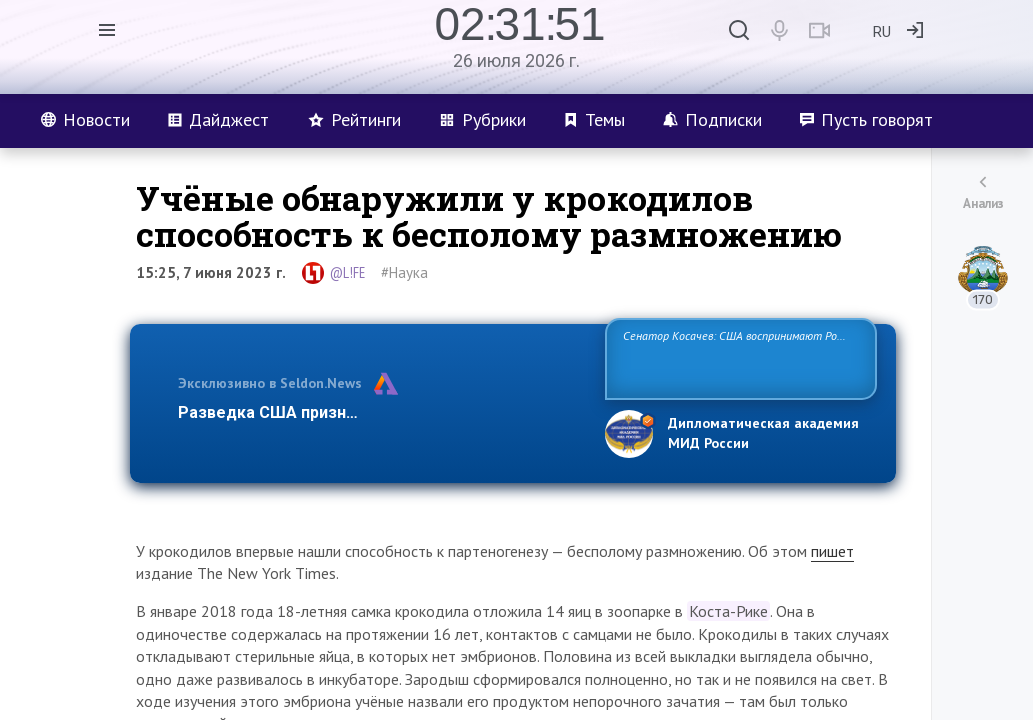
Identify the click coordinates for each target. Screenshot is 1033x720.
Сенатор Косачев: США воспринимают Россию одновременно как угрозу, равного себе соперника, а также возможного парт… (737, 357)
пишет (832, 551)
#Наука (404, 272)
